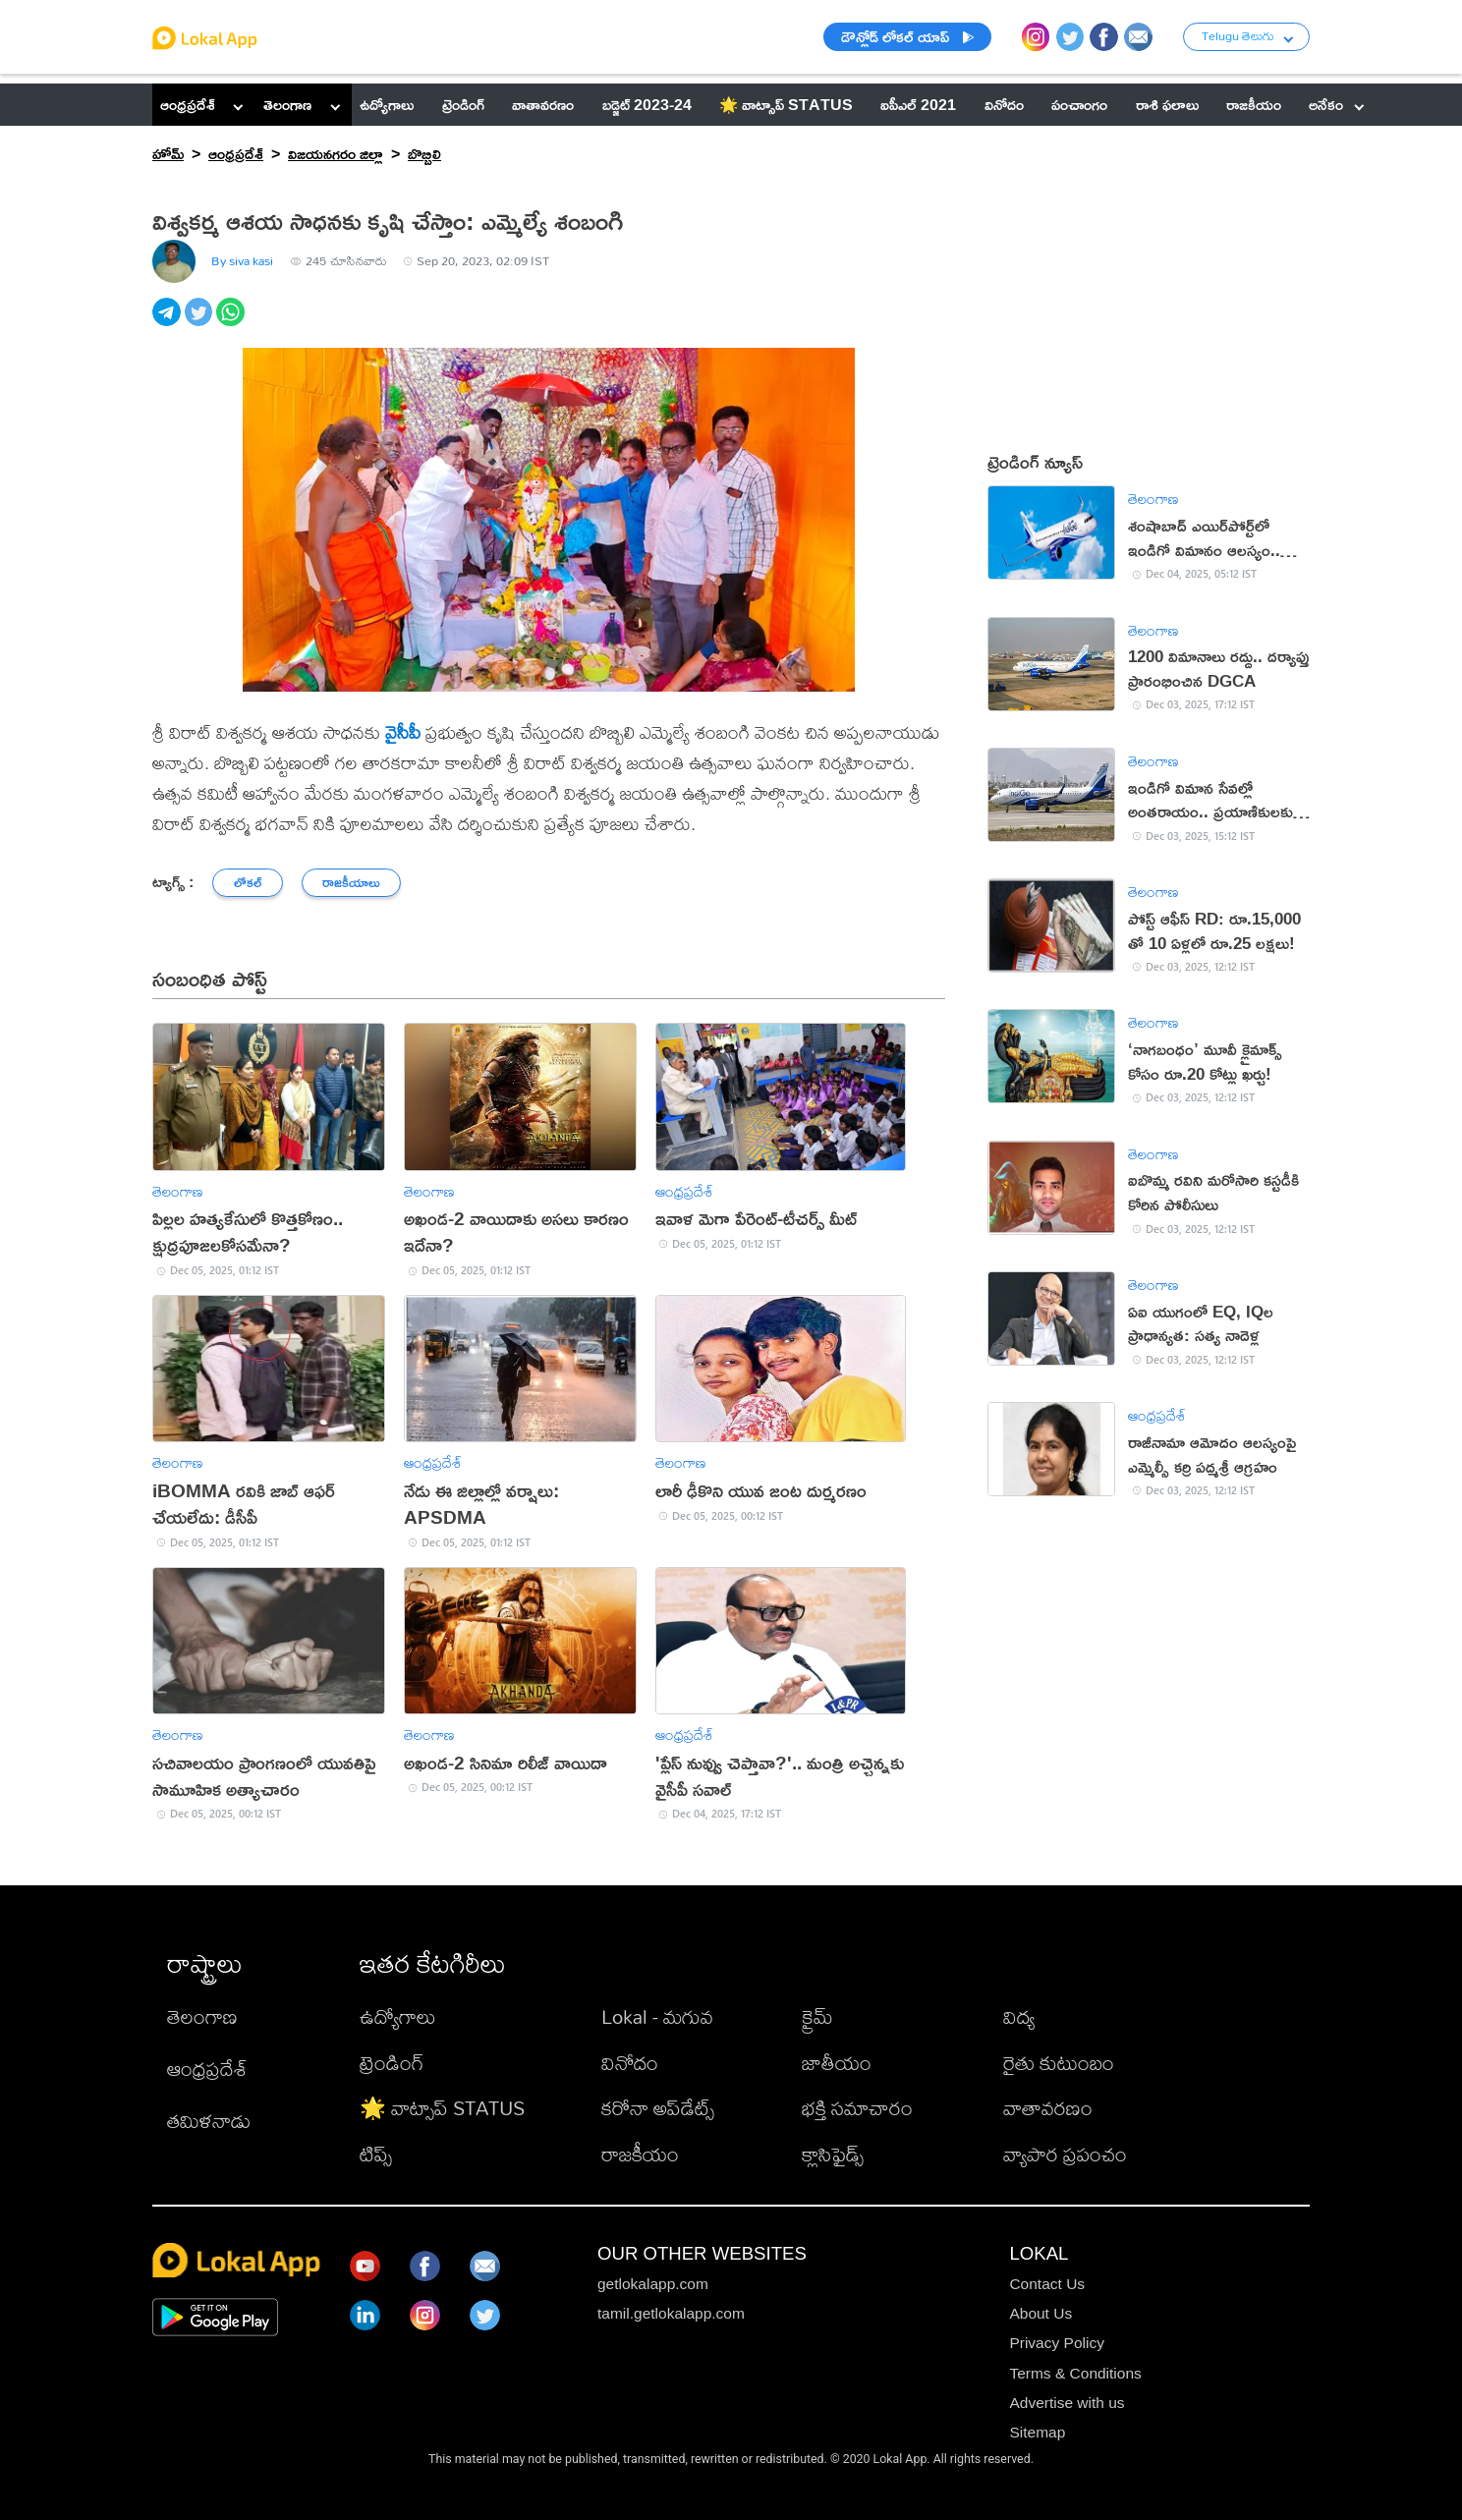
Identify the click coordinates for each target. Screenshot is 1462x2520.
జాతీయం (837, 2063)
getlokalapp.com (652, 2283)
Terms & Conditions (1075, 2373)
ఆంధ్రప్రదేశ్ (187, 104)
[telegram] (168, 323)
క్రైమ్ (817, 2016)
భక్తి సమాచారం (857, 2108)
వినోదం (629, 2063)
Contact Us (1047, 2283)
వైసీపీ (403, 732)
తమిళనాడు (209, 2120)
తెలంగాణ (287, 104)
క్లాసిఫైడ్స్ (833, 2154)
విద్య (1019, 2016)
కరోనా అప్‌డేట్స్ (657, 2108)
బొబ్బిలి (424, 153)
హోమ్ (168, 153)
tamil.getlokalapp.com (671, 2313)
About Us (1040, 2313)
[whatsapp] (232, 323)
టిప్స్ (376, 2154)
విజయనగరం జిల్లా (335, 153)
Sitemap (1037, 2432)
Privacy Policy (1056, 2342)
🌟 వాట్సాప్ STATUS (442, 2108)
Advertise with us (1066, 2402)
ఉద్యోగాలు (398, 2016)
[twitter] (201, 323)
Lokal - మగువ (657, 2016)
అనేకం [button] (1336, 104)
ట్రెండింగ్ (391, 2063)
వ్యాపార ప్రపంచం (1065, 2154)
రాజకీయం (640, 2154)
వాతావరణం (1048, 2108)
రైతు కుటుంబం (1058, 2063)
